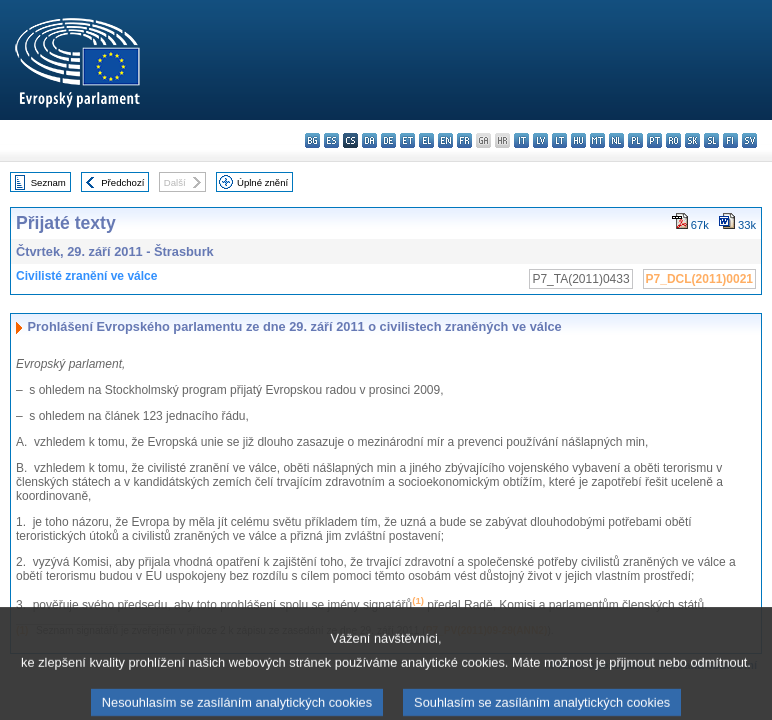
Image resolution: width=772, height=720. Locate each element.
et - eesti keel (407, 140)
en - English (445, 140)
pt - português (654, 140)
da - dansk (369, 140)
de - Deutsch (388, 140)
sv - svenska (749, 140)
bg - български (312, 140)
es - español (331, 140)
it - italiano (521, 140)
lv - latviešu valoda (540, 140)
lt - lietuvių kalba (559, 140)
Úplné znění (262, 182)
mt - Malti (597, 140)
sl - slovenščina (711, 140)
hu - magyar (578, 140)
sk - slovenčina (692, 140)
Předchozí (122, 182)
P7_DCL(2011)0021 (699, 279)
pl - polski (635, 140)
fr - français (464, 140)
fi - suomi (730, 140)
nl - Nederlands (616, 140)
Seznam (48, 182)
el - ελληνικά (426, 140)
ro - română (673, 140)
